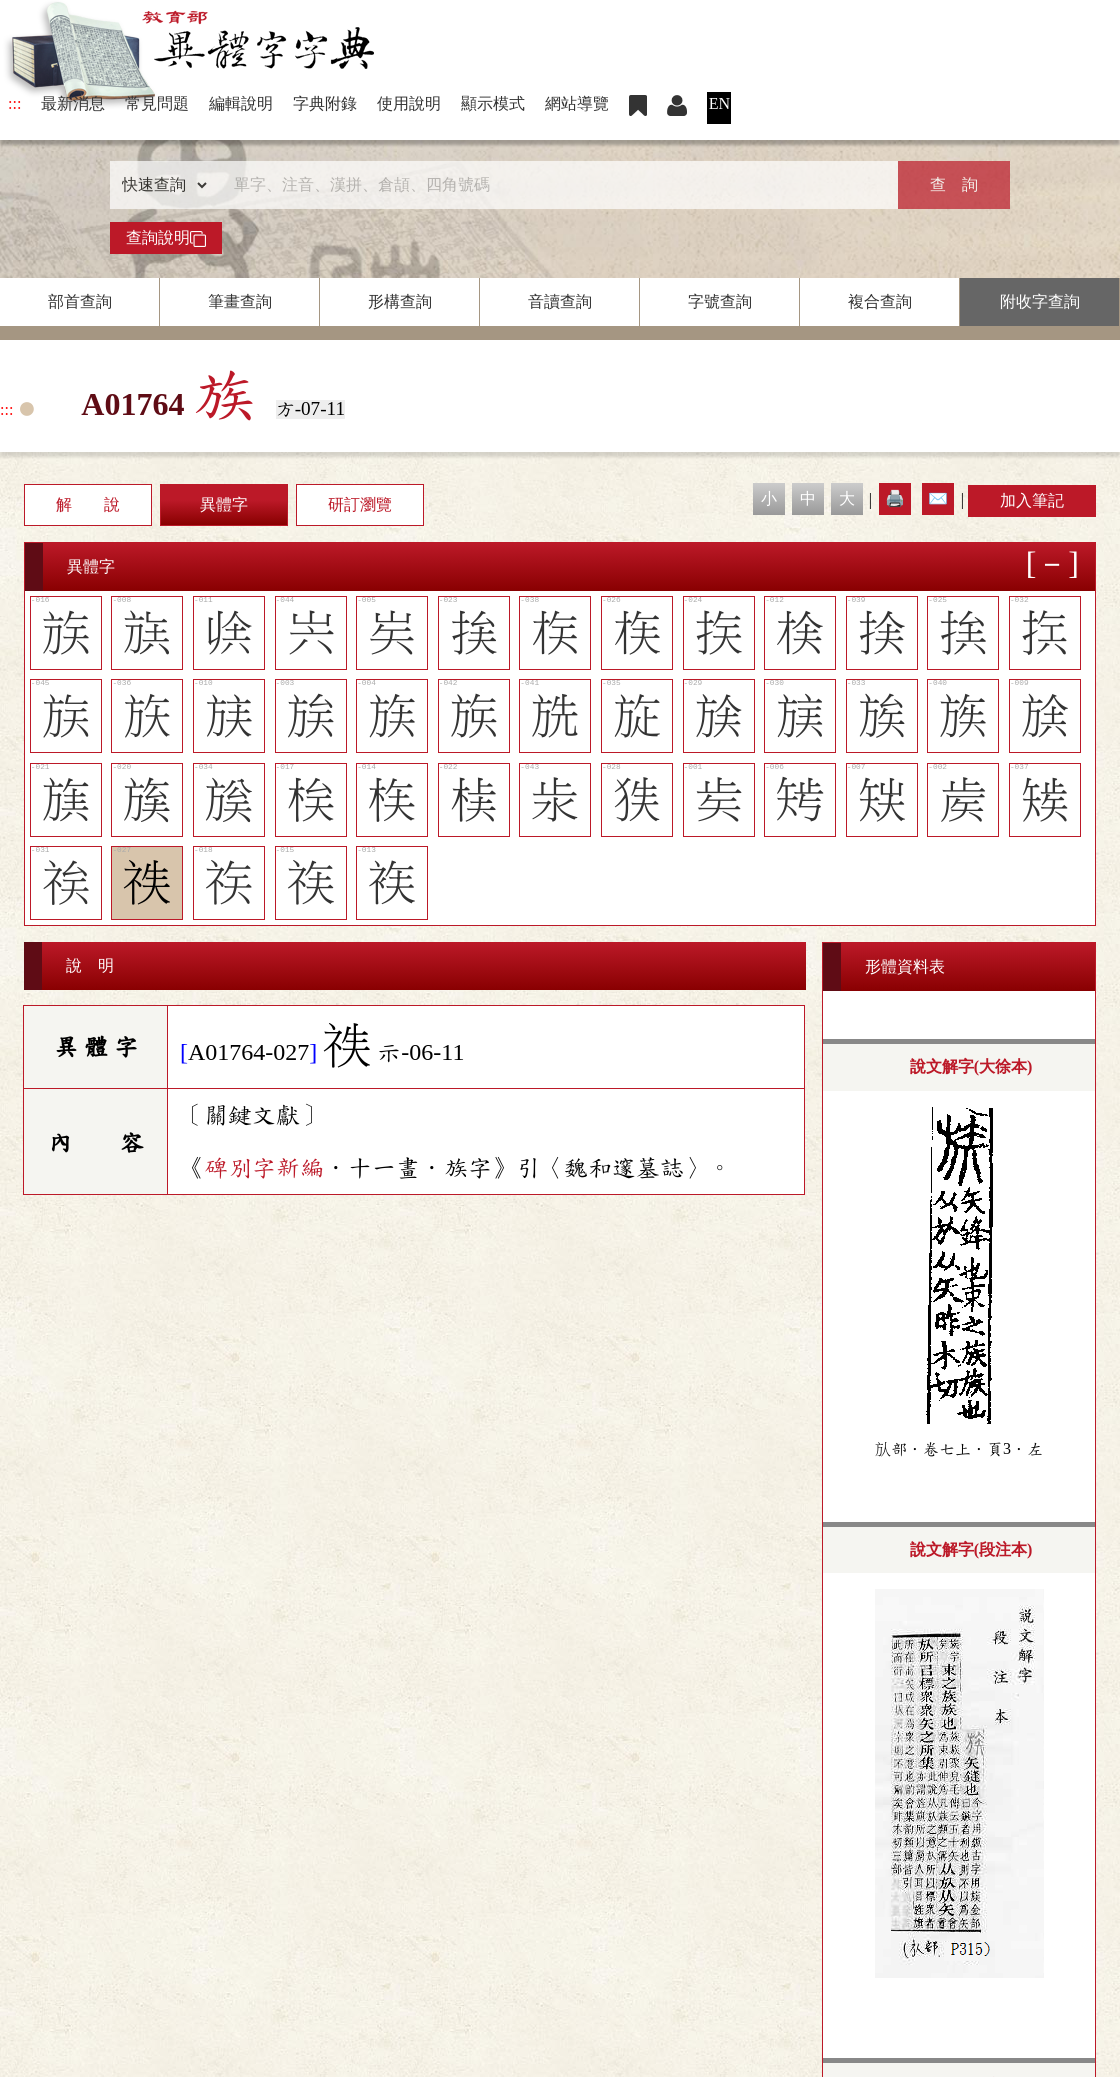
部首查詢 (80, 301)
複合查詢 (880, 301)
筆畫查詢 (240, 301)
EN (719, 103)
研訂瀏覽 (360, 504)
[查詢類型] (160, 185)
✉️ (938, 498)
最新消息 (73, 103)
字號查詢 (720, 301)
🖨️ (895, 498)
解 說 (88, 504)
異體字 (224, 504)
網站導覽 (577, 103)
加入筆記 (1032, 500)
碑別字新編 (264, 1168)
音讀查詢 (560, 301)
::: (14, 103)
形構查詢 (400, 301)
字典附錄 (325, 103)
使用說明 (409, 103)
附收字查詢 (1040, 301)
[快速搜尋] (553, 185)
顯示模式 (493, 103)
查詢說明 (166, 238)
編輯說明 (241, 103)
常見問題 (157, 103)
